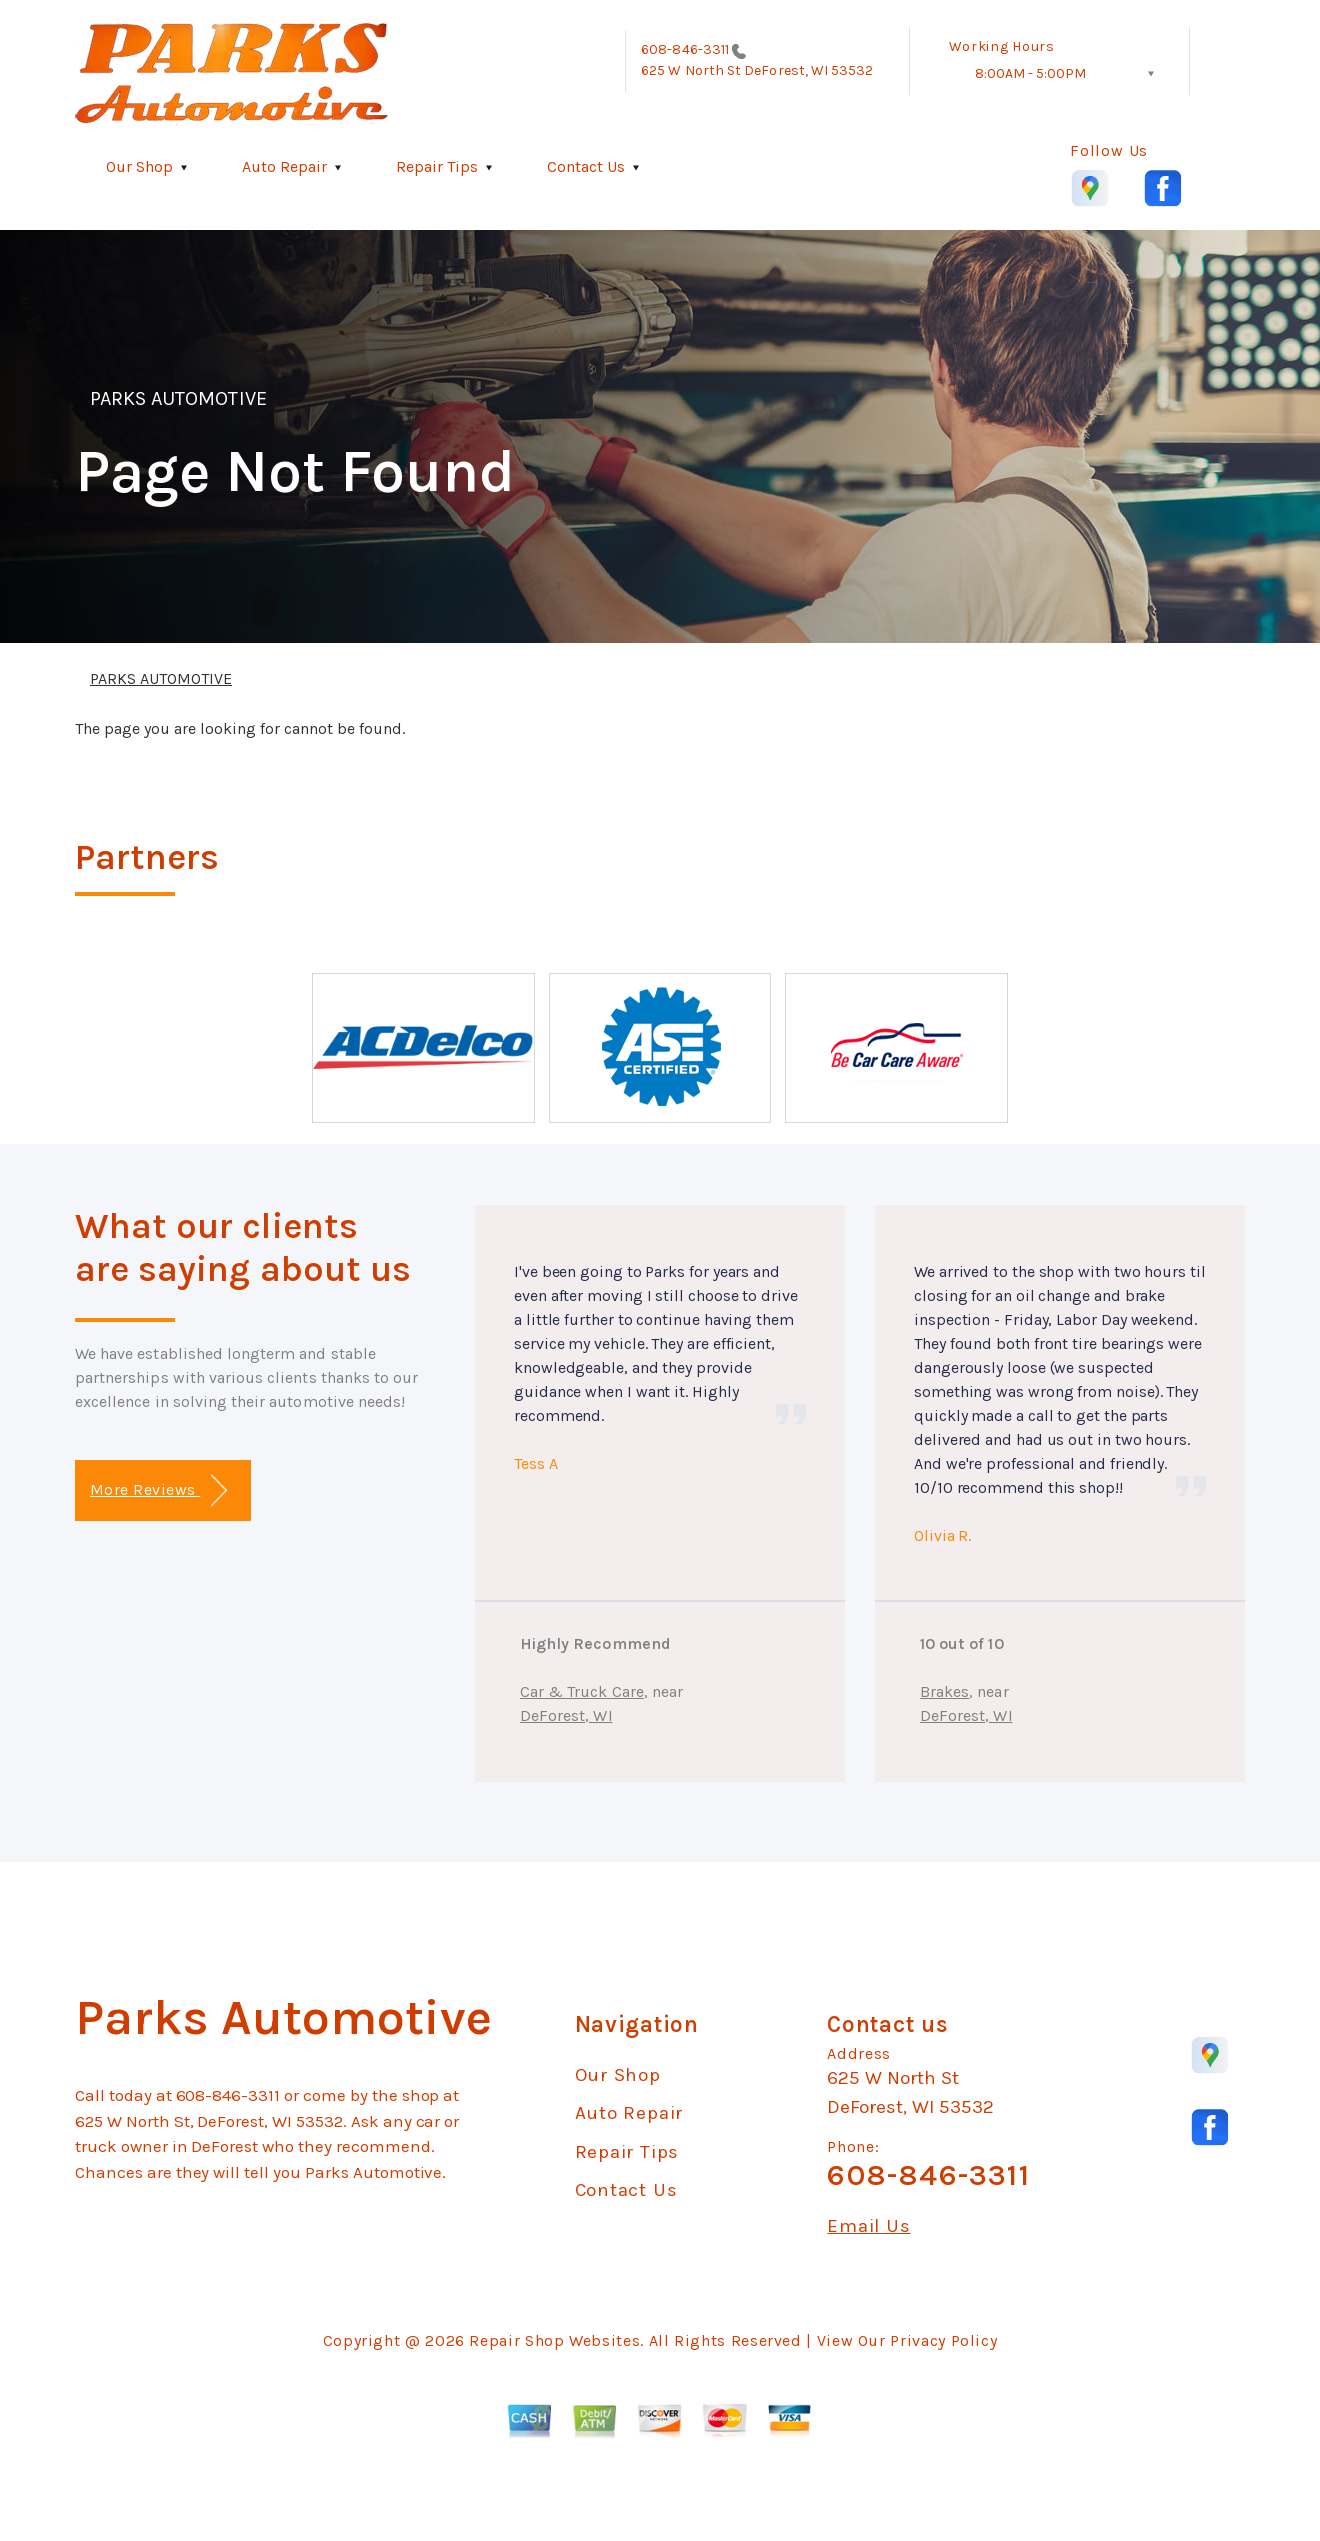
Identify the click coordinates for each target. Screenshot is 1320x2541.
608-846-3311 (685, 49)
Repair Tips (437, 166)
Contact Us (586, 166)
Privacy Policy (943, 2340)
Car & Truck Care (582, 1691)
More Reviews (158, 1490)
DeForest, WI (566, 1715)
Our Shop (139, 166)
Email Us (868, 2226)
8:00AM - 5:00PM (1030, 73)
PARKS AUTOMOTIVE (178, 398)
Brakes (944, 1691)
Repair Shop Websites (554, 2340)
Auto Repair (284, 166)
